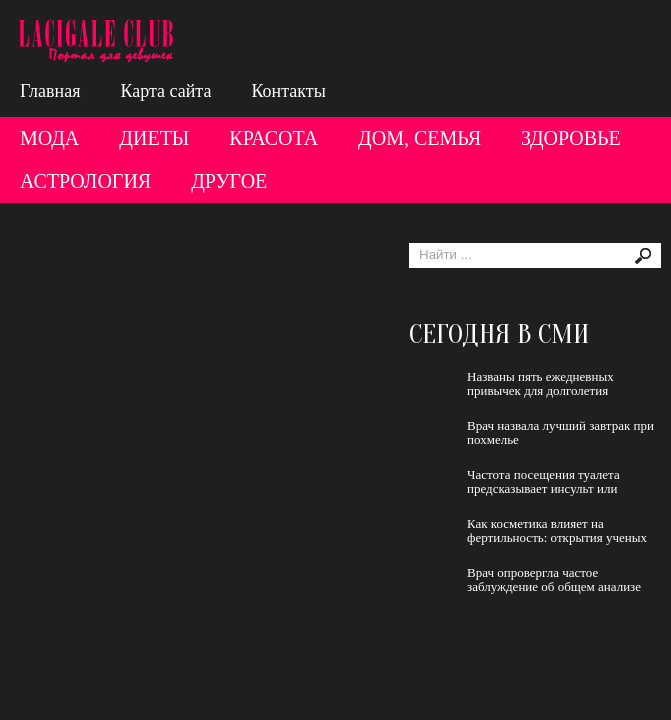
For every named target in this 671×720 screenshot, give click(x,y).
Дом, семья (419, 138)
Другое (229, 181)
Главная (50, 91)
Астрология (85, 181)
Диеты (154, 138)
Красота (273, 138)
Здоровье (571, 138)
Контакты (288, 91)
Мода (49, 138)
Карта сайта (165, 91)
